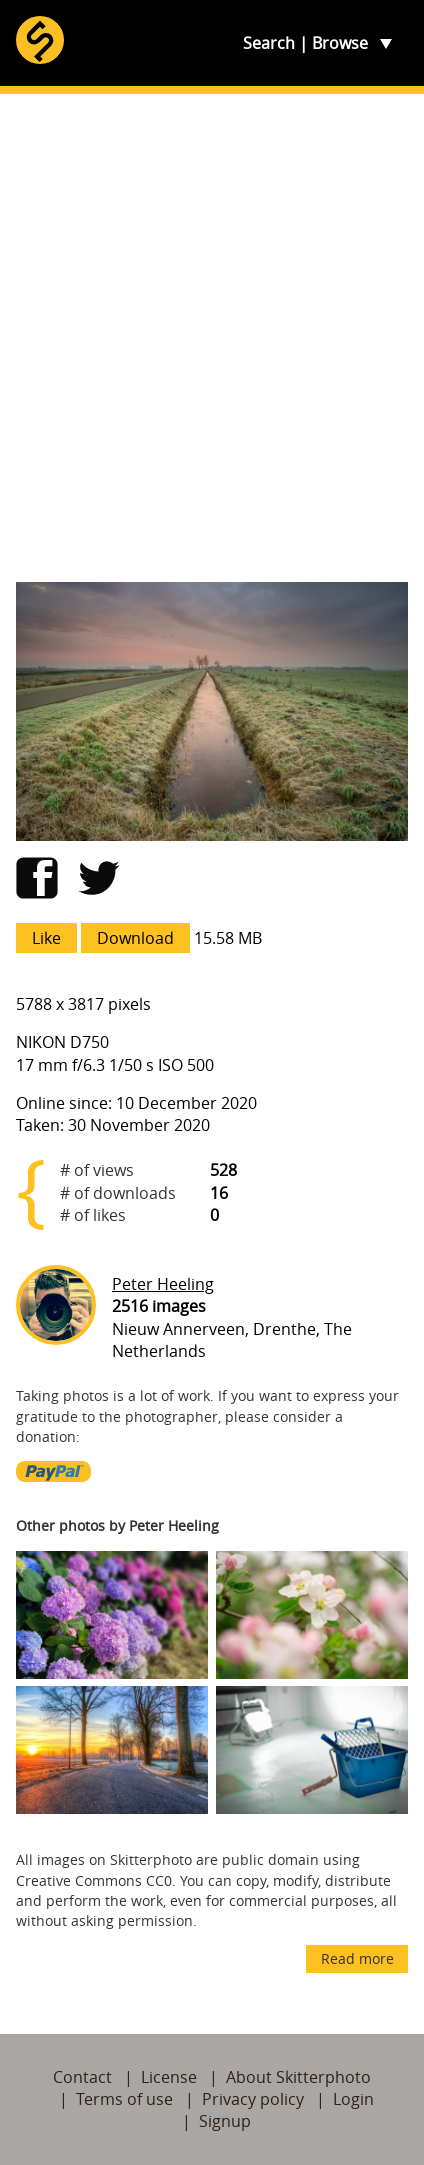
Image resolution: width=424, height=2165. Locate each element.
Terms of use (124, 2099)
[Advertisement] (212, 338)
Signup (225, 2121)
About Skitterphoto (298, 2077)
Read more (357, 1958)
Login (353, 2099)
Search (269, 43)
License (169, 2077)
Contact (82, 2077)
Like (46, 938)
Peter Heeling (163, 1284)
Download (135, 938)
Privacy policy (253, 2099)
